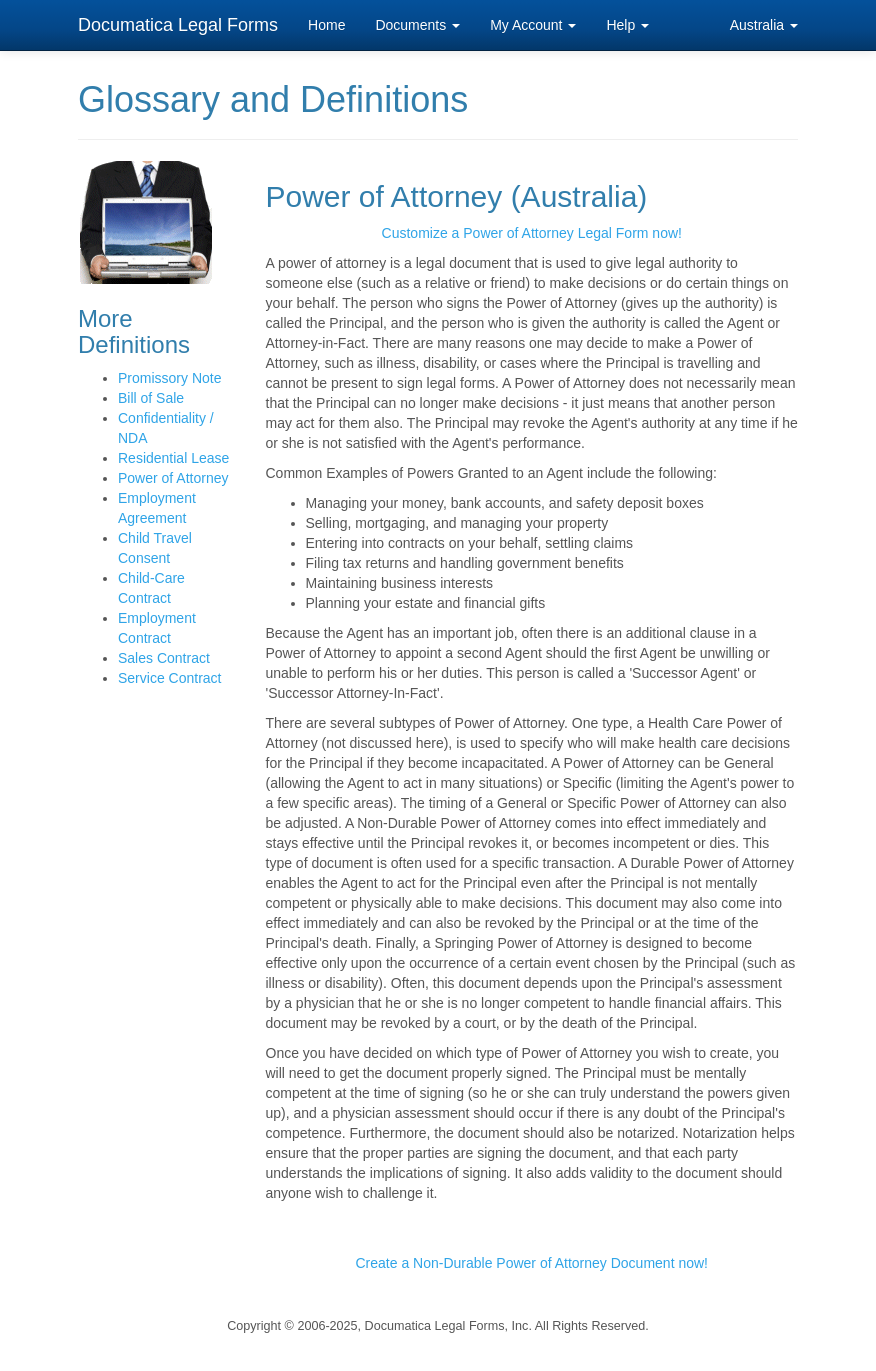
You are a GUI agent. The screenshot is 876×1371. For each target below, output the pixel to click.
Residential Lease (173, 458)
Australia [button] (764, 25)
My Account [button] (533, 25)
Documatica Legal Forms (178, 25)
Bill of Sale (151, 398)
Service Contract (169, 678)
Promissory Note (169, 378)
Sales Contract (164, 658)
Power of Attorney (173, 478)
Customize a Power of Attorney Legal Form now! (532, 233)
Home (326, 25)
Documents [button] (417, 25)
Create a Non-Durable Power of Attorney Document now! (531, 1263)
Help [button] (627, 25)
